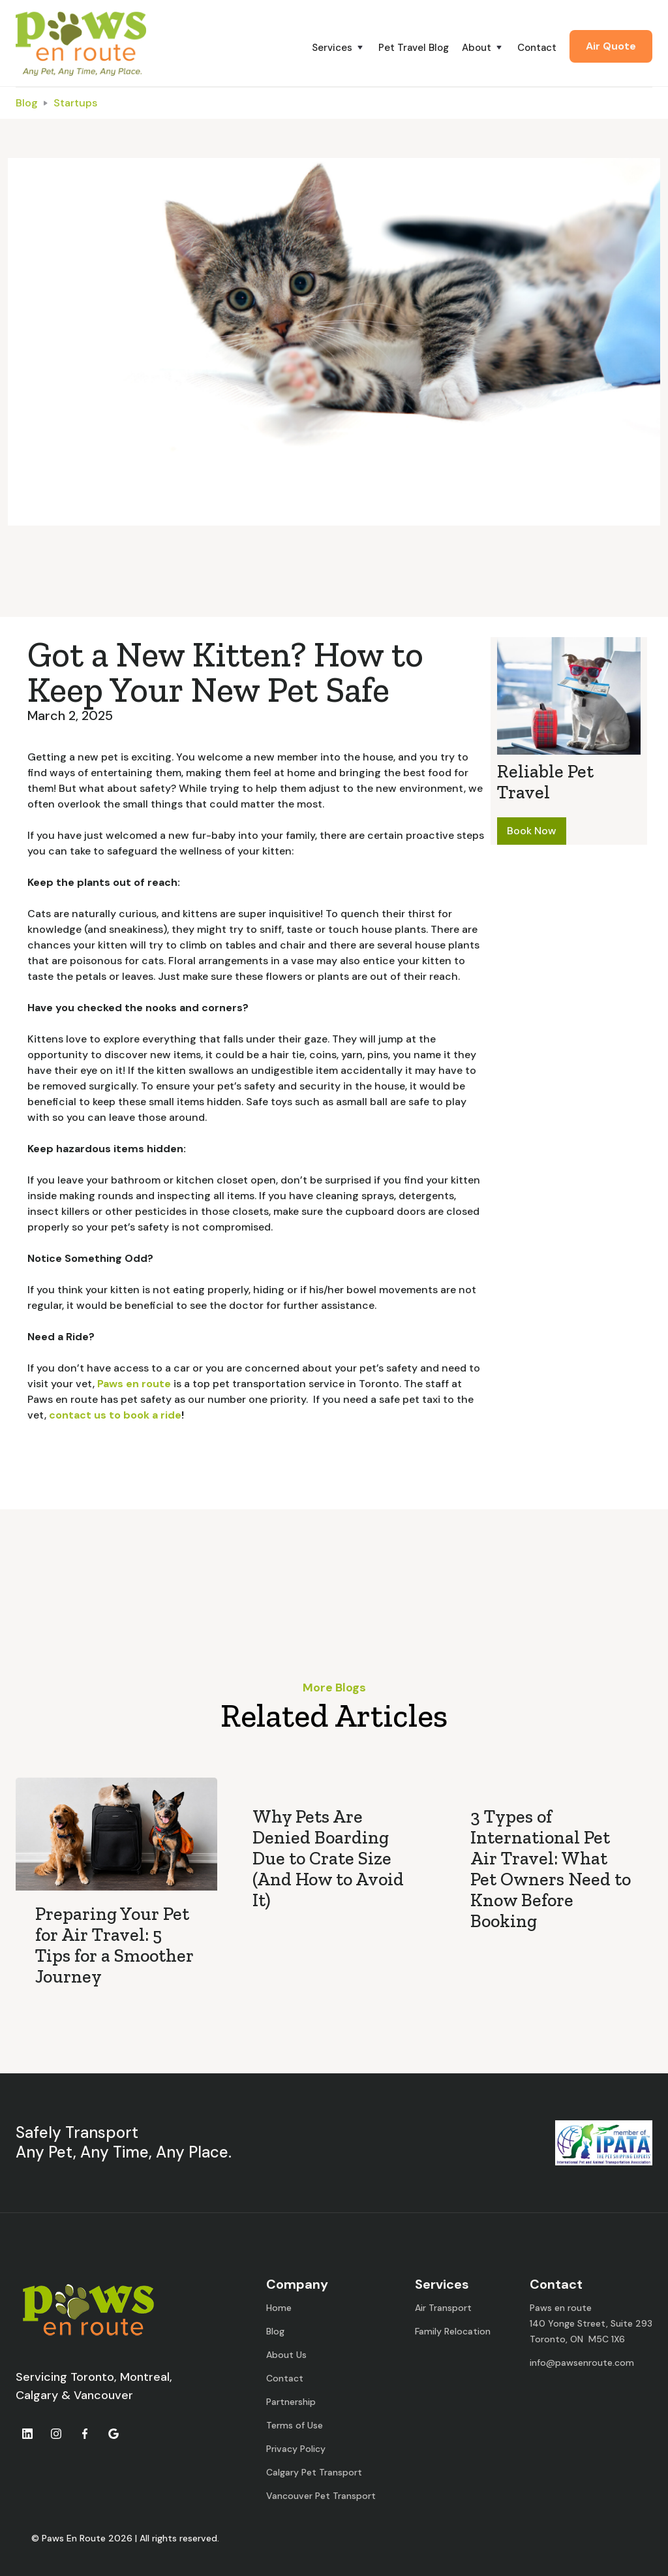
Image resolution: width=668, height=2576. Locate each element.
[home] (81, 43)
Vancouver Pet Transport (321, 2496)
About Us (286, 2355)
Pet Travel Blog (413, 47)
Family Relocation (453, 2331)
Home (279, 2308)
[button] (345, 47)
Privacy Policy (296, 2449)
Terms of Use (294, 2425)
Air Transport (443, 2308)
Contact (536, 47)
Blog (27, 103)
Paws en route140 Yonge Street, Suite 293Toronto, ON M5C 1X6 (591, 2323)
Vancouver (103, 2395)
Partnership (291, 2402)
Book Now (531, 831)
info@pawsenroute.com (582, 2362)
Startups (75, 103)
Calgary (37, 2395)
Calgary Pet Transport (314, 2472)
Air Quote (611, 46)
